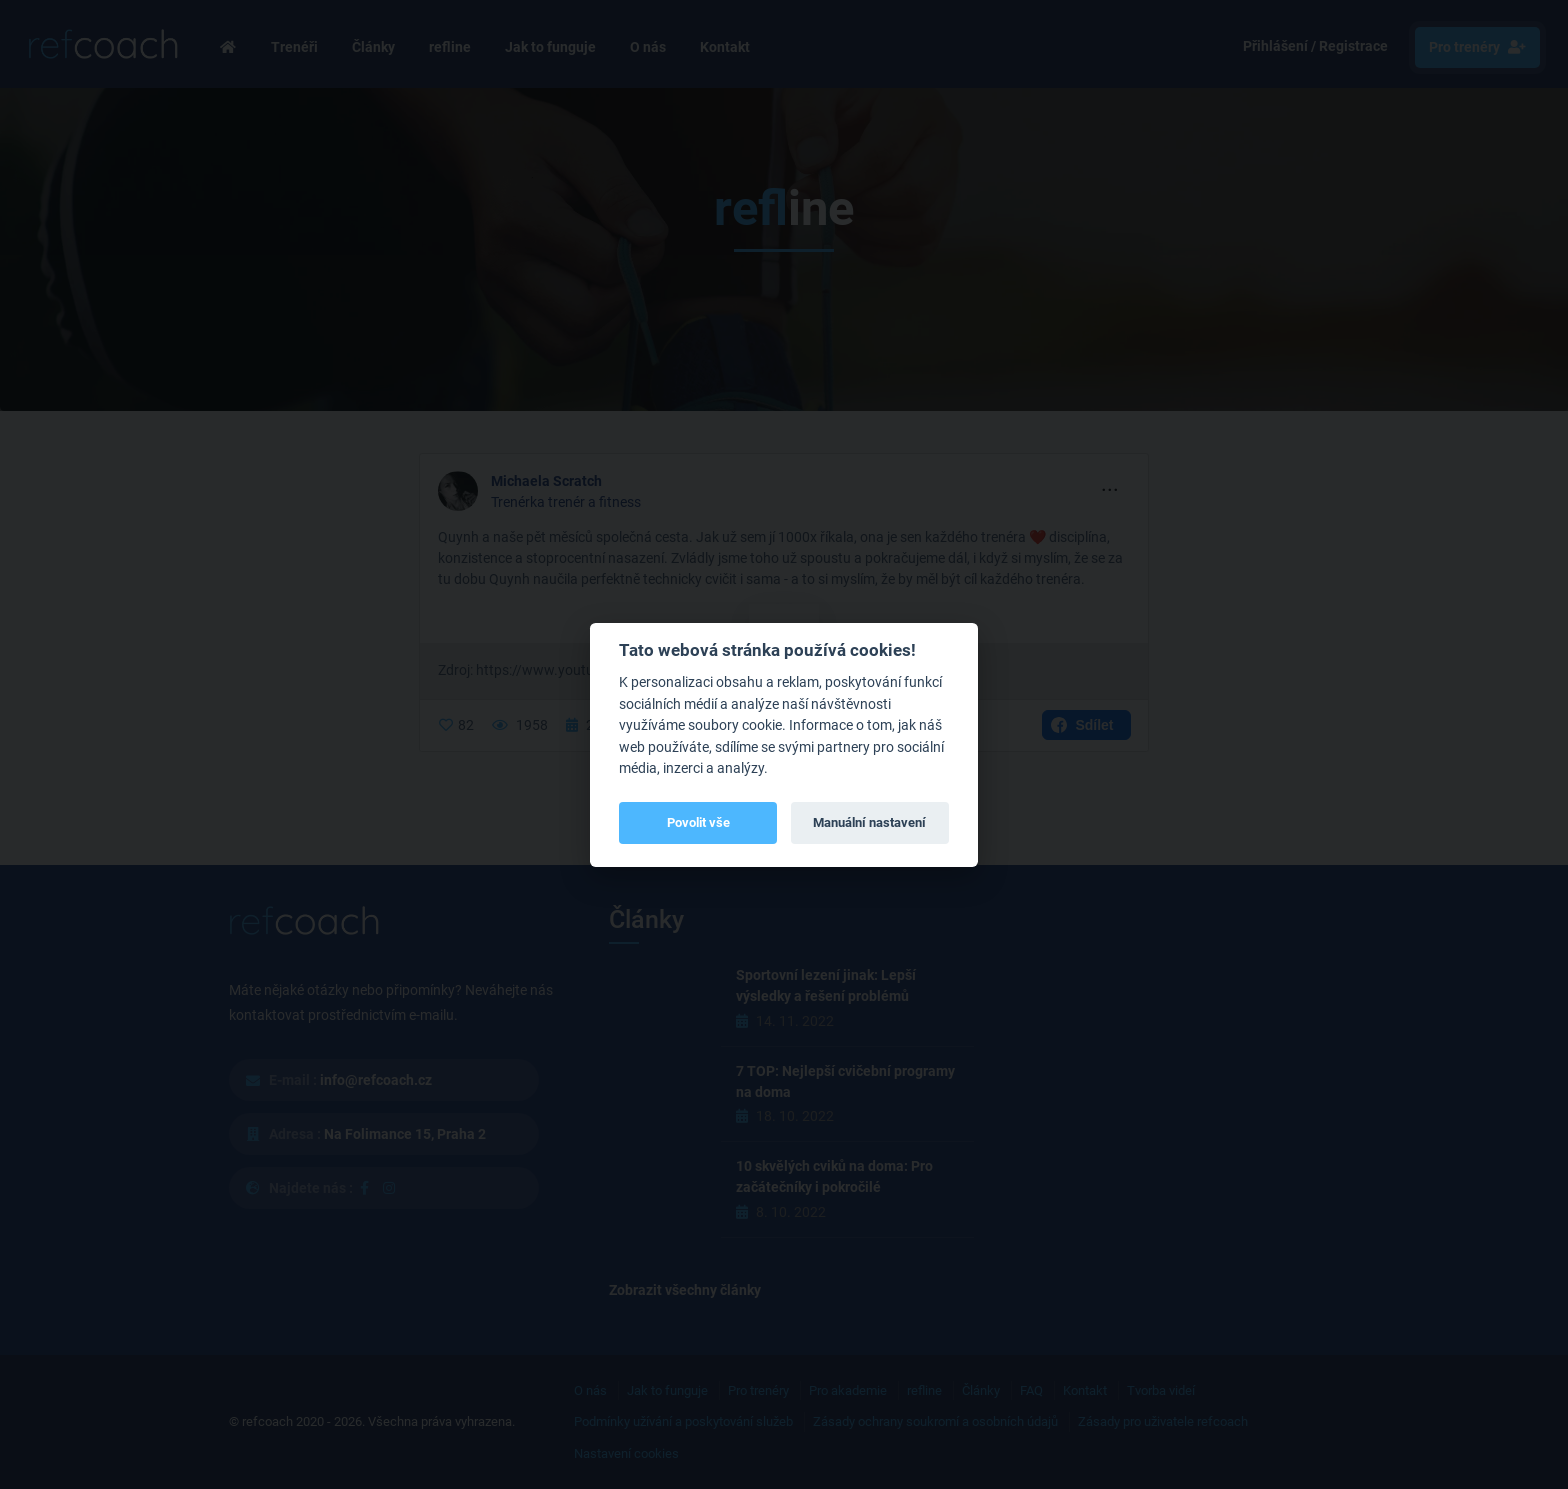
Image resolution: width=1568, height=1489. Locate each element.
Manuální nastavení (869, 822)
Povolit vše (698, 822)
